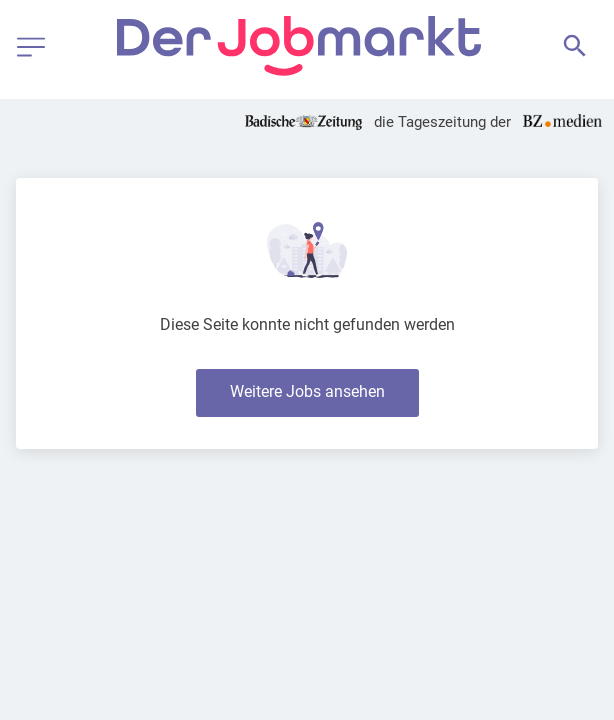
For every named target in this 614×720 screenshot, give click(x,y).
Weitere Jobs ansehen (307, 391)
